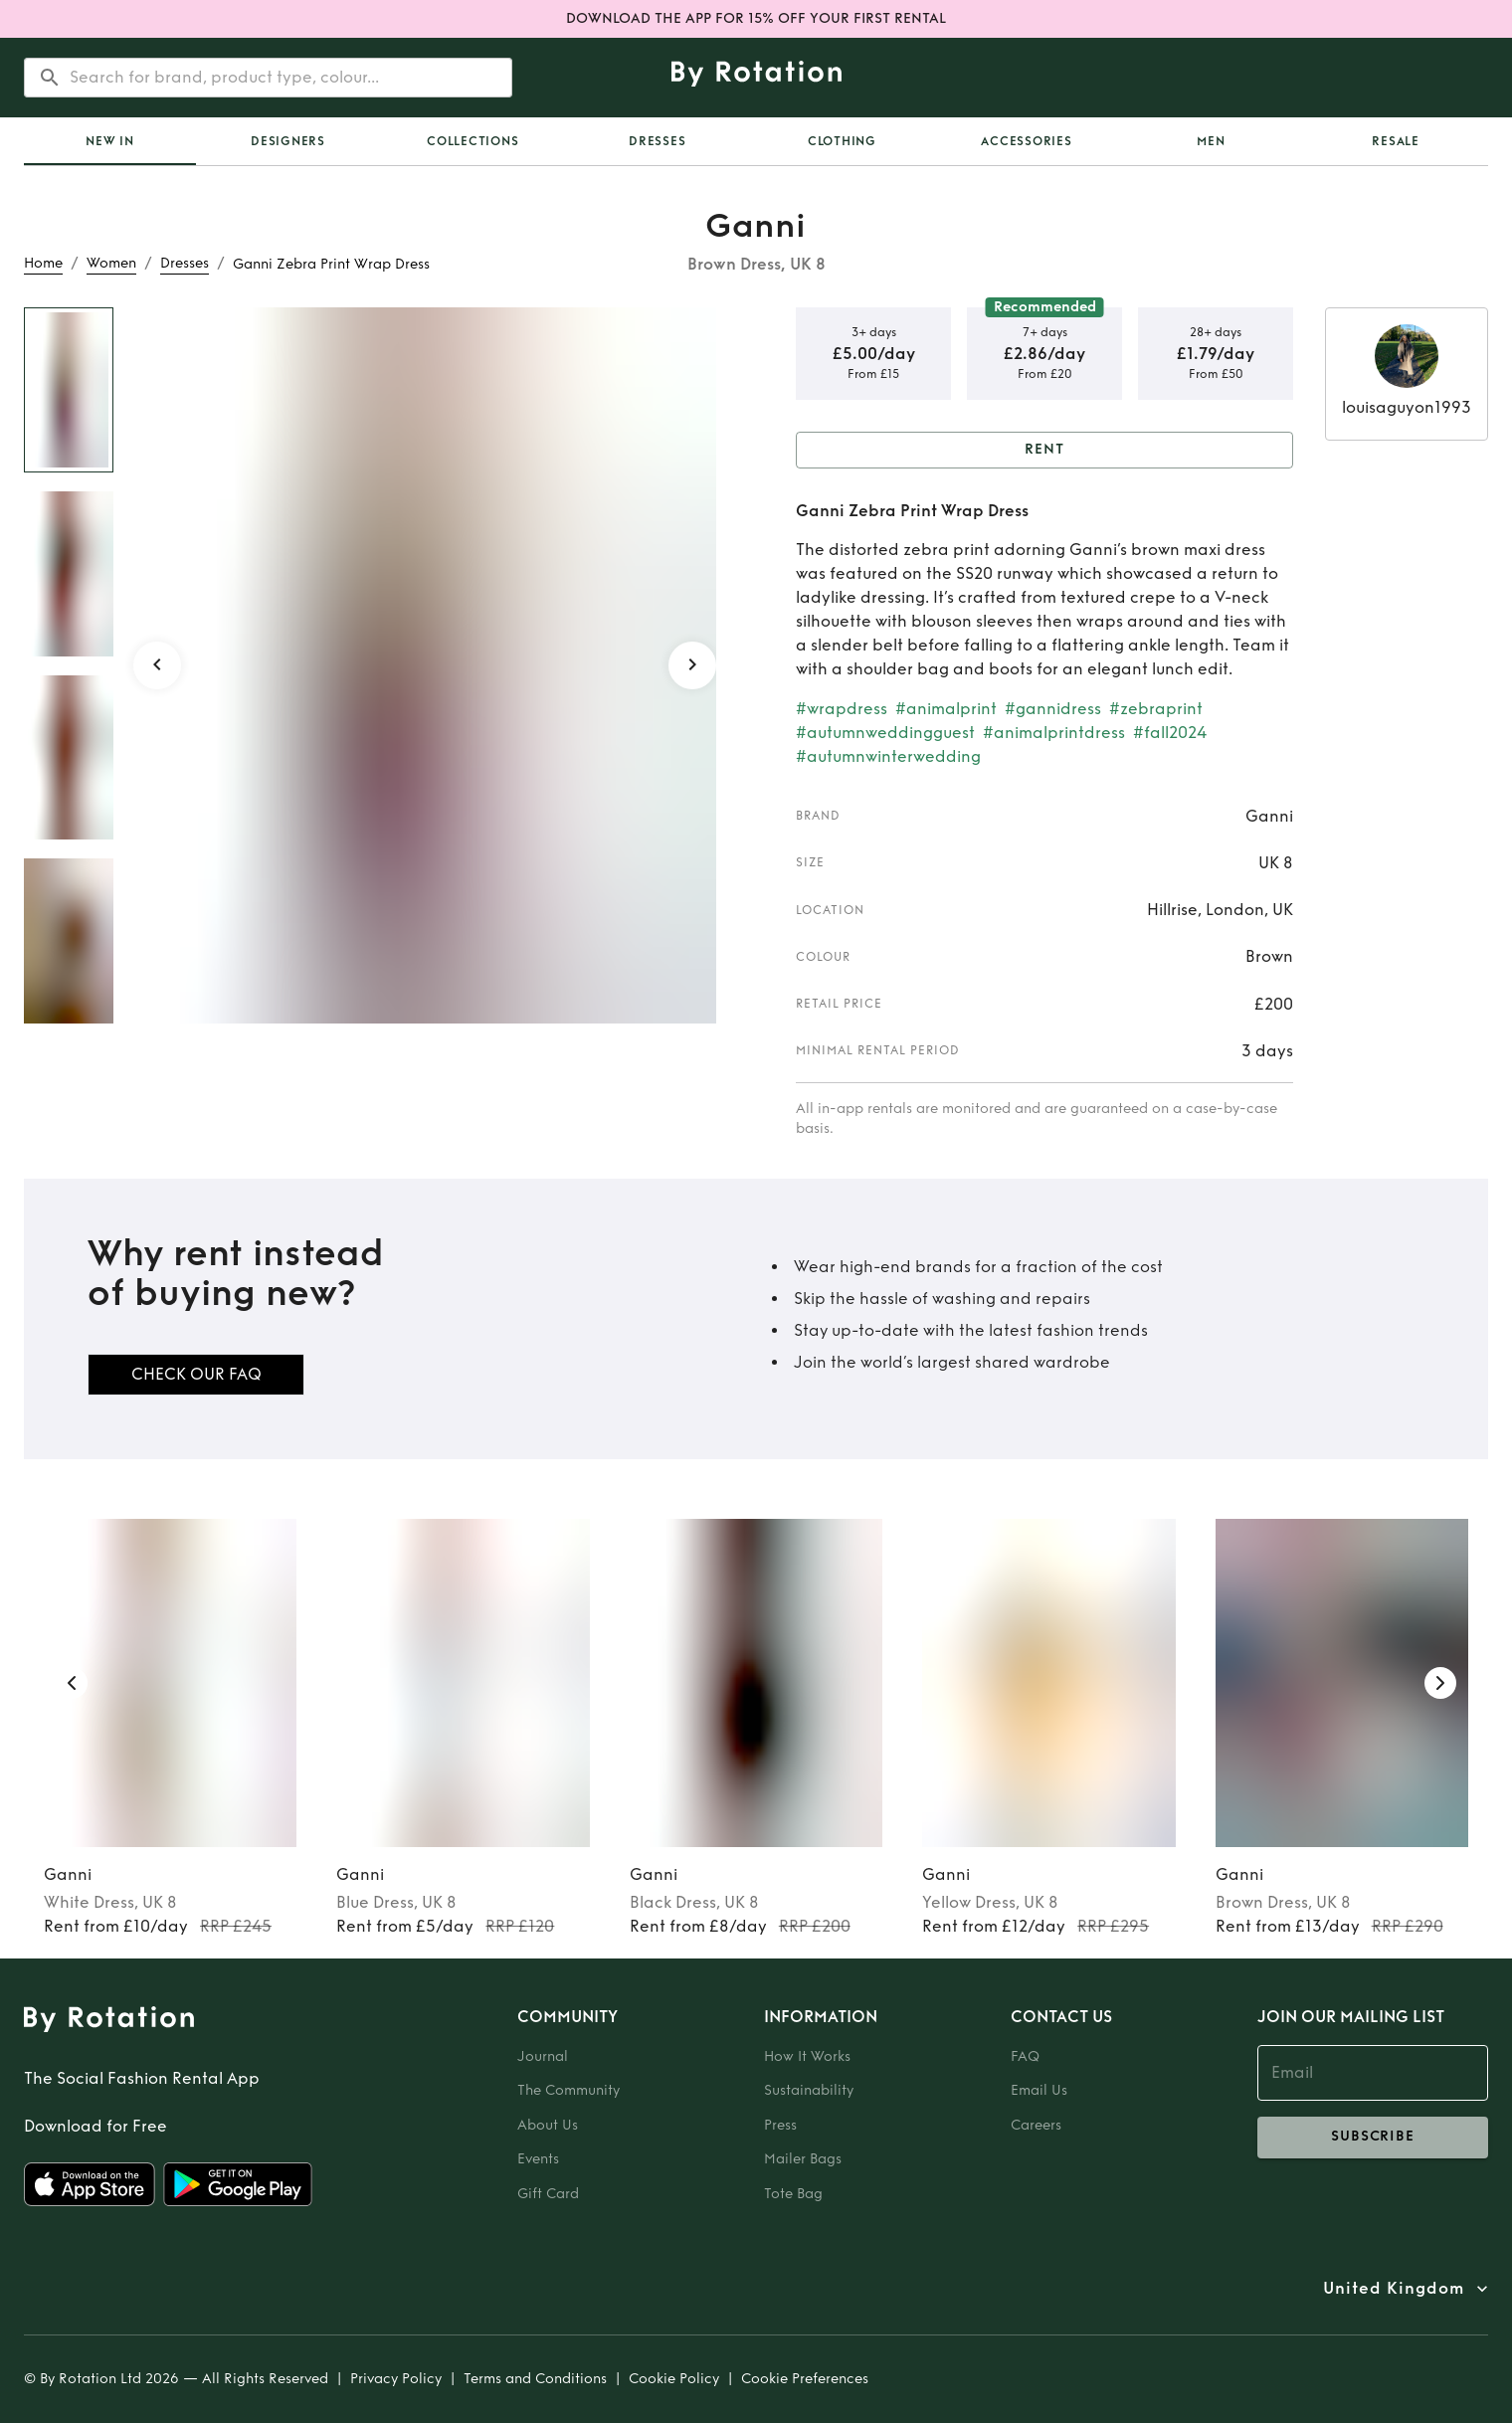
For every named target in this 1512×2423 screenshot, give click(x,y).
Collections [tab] (472, 141)
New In (110, 141)
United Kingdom (1393, 2289)
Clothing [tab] (842, 141)
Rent (1044, 450)
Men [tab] (1211, 141)
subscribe (1372, 2137)
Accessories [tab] (1026, 141)
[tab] (110, 141)
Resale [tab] (1395, 141)
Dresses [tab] (657, 141)
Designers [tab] (288, 141)
